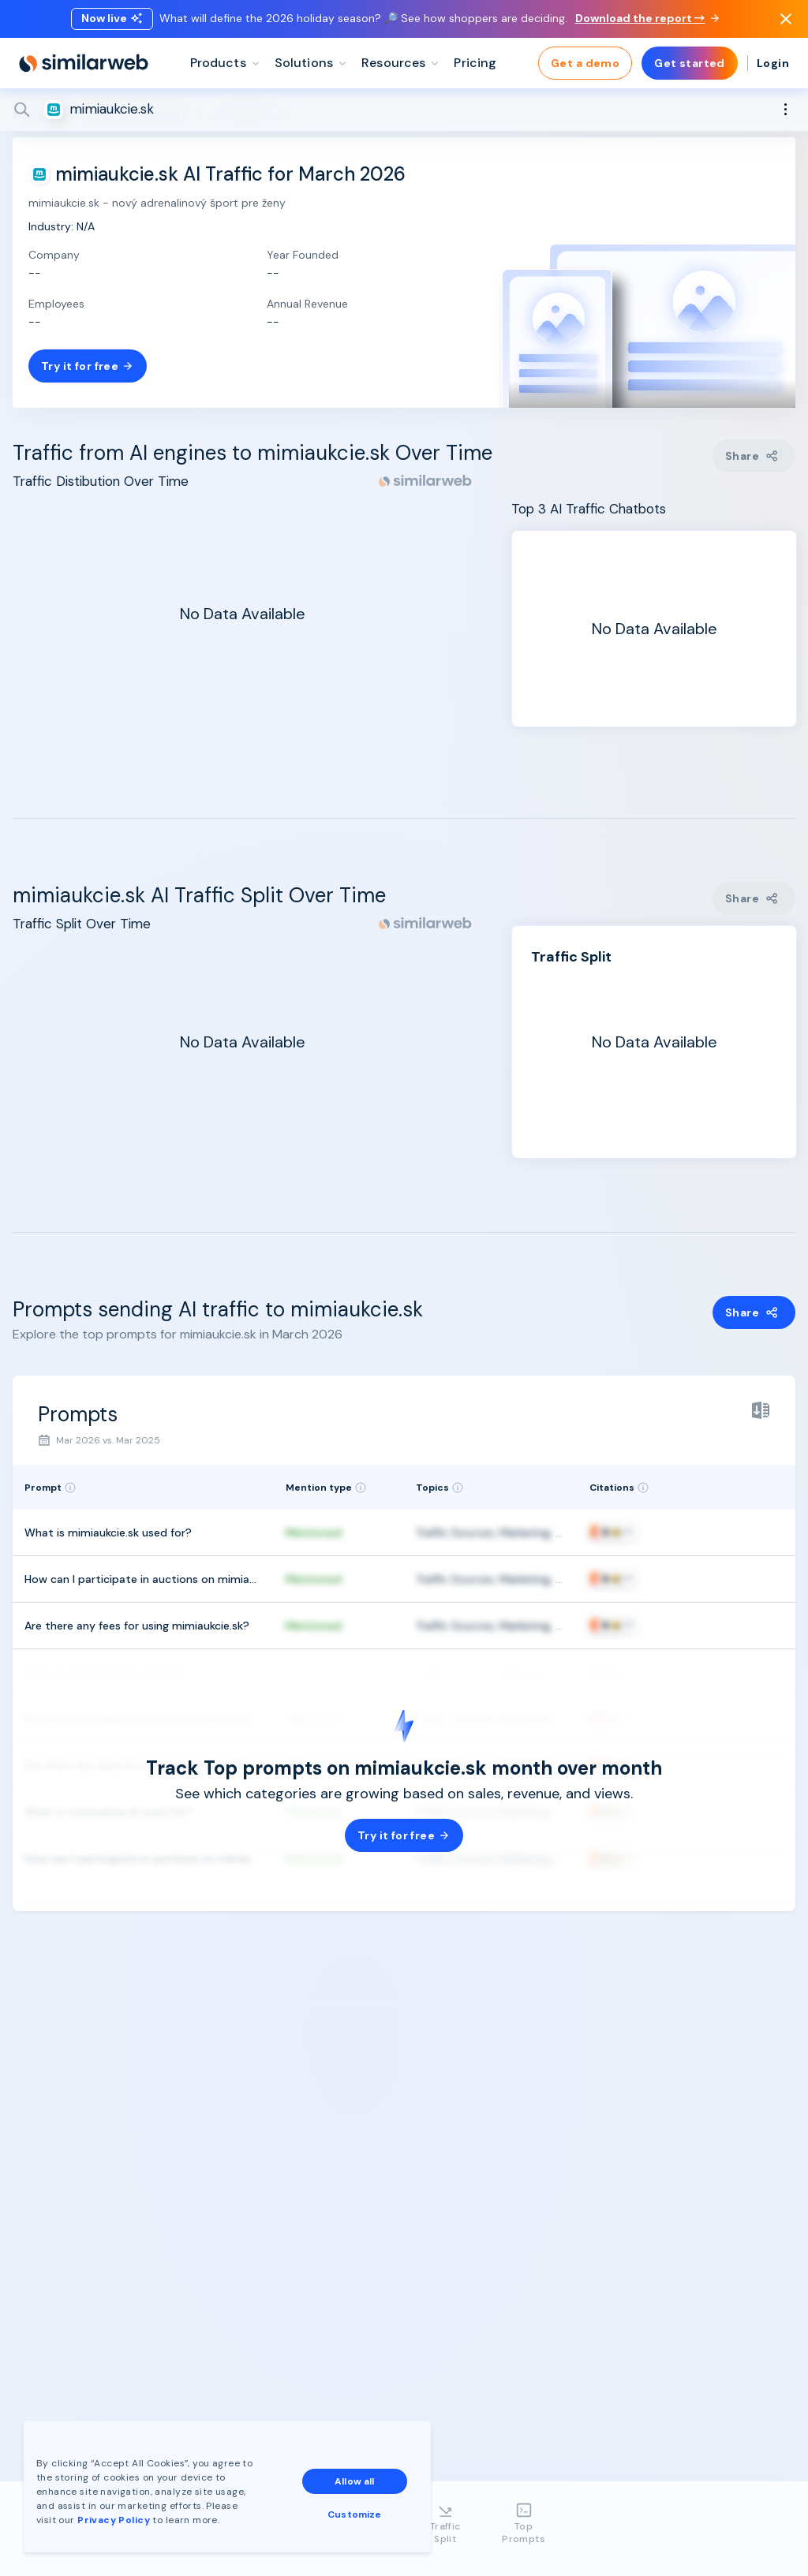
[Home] (83, 63)
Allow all (354, 2481)
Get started (689, 63)
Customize (354, 2514)
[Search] (404, 109)
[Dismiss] (785, 18)
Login (773, 63)
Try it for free (87, 366)
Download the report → (647, 18)
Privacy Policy (113, 2520)
